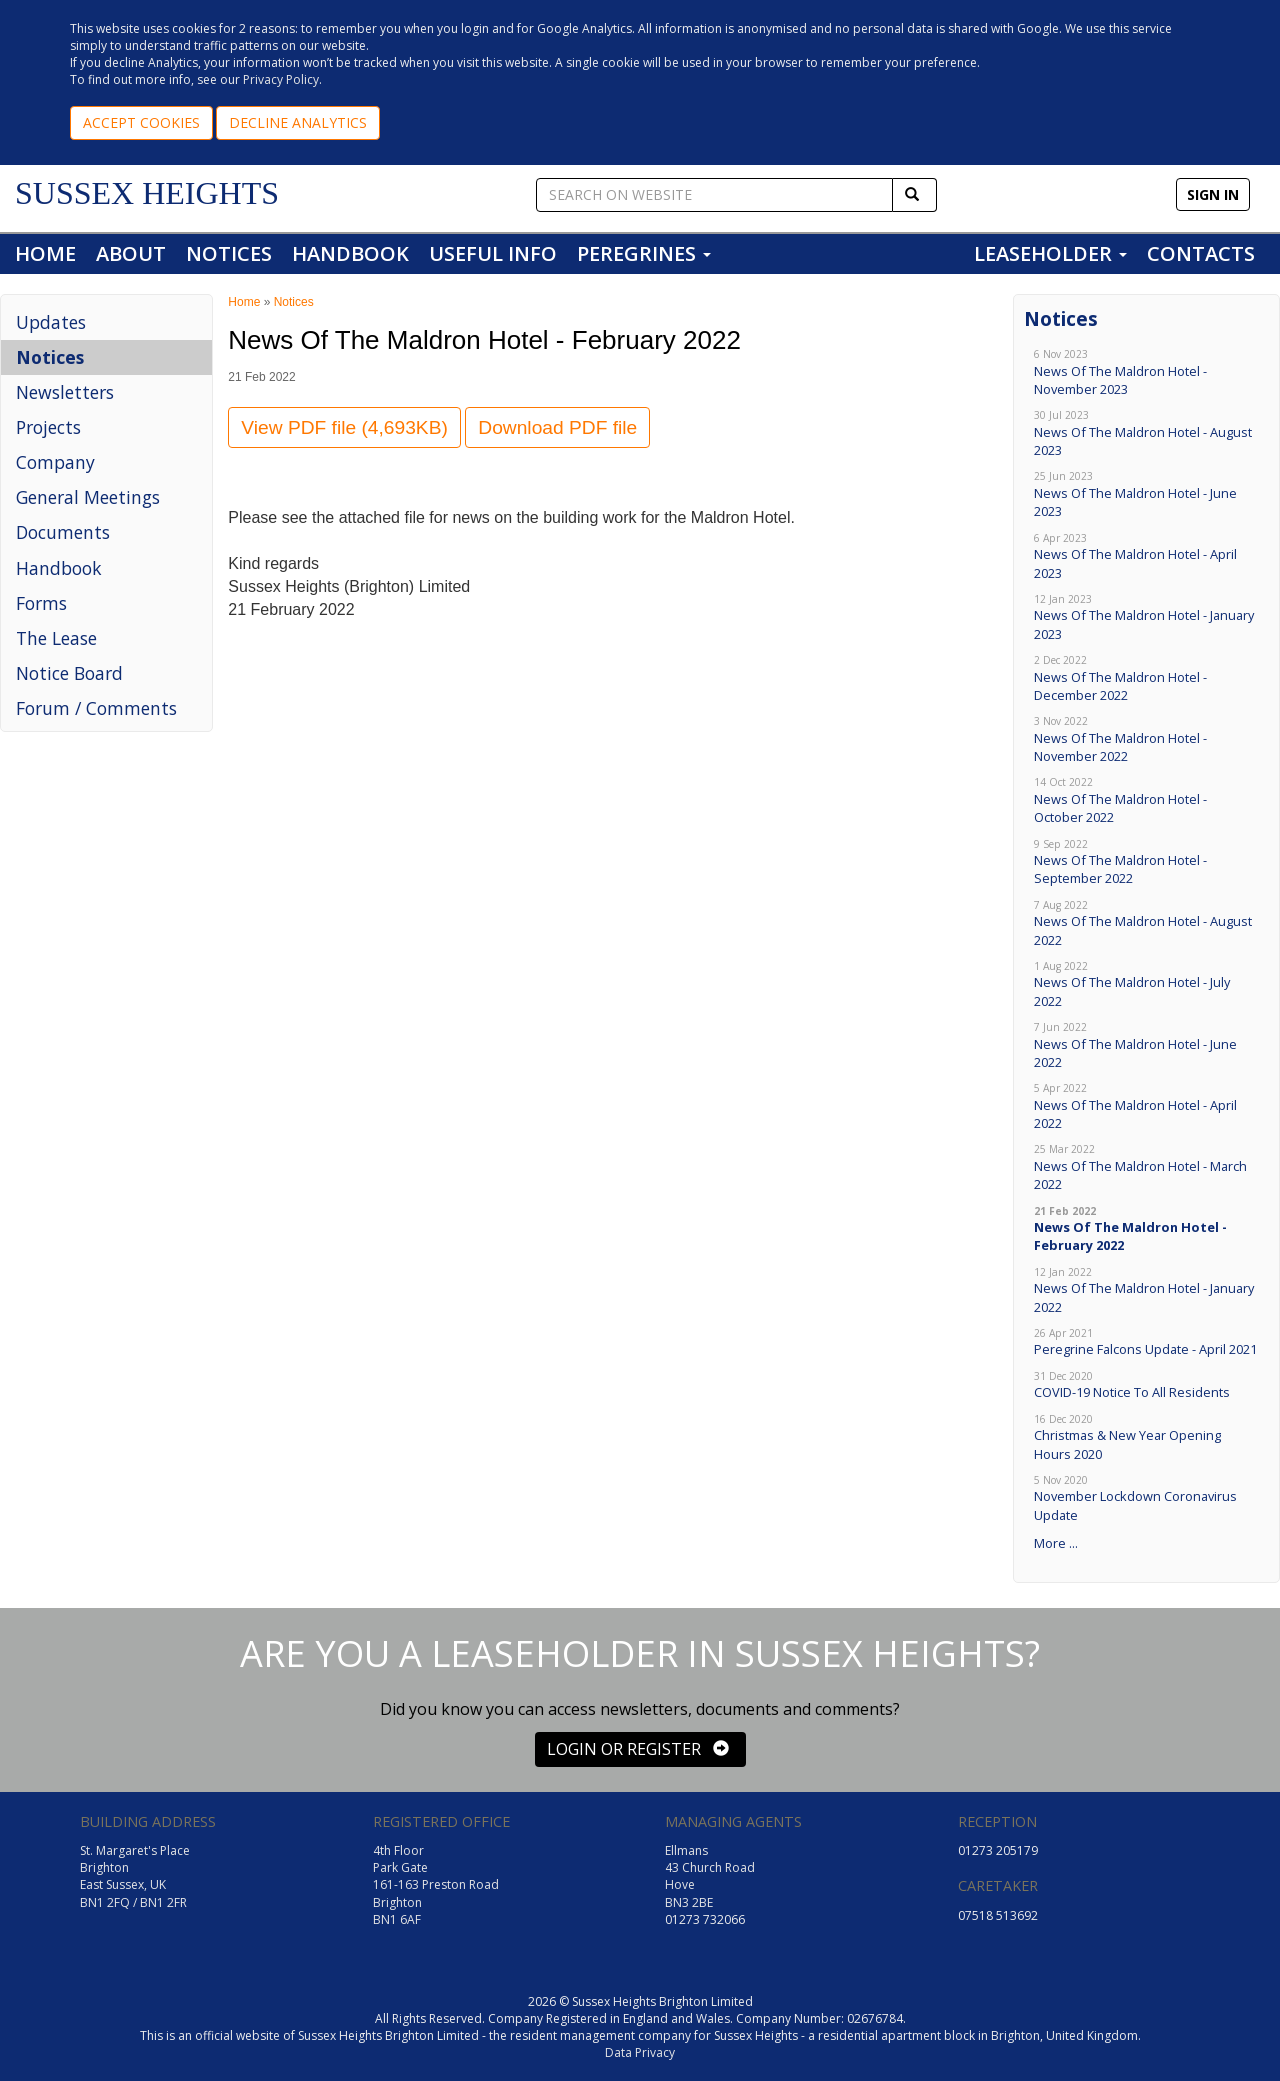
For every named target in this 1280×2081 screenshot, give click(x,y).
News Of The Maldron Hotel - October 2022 (1146, 800)
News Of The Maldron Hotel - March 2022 (1146, 1167)
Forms (41, 603)
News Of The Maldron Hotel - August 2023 (1146, 433)
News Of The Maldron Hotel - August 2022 (1146, 923)
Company (55, 462)
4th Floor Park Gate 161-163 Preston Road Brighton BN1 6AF (436, 1885)
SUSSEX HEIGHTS (147, 193)
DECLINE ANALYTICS (298, 122)
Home (244, 302)
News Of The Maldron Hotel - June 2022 (1146, 1045)
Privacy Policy (281, 79)
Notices (50, 357)
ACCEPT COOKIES (141, 122)
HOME (45, 253)
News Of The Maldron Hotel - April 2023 (1146, 556)
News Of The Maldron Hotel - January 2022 (1146, 1290)
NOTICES (229, 253)
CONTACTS (1201, 253)
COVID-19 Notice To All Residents (1146, 1385)
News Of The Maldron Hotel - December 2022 (1146, 678)
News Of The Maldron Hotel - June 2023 (1146, 494)
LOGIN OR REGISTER (638, 1749)
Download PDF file (557, 427)
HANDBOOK (350, 253)
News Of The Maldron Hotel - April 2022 (1146, 1106)
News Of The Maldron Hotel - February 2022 (1146, 1229)
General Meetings (88, 497)
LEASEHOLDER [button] (1050, 253)
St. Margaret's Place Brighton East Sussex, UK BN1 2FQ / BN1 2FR (135, 1876)
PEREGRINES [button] (644, 253)
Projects (48, 427)
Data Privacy (640, 2052)
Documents (63, 532)
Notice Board (69, 673)
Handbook (59, 568)
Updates (51, 322)
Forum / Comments (96, 708)
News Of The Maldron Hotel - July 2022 (1146, 984)
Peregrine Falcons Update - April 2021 (1146, 1342)
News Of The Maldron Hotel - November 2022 (1146, 739)
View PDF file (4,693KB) (344, 427)
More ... (1056, 1543)
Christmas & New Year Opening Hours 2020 (1146, 1437)
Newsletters (65, 392)
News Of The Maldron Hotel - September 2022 (1146, 862)
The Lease (56, 638)
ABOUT (131, 253)
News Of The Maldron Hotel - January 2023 (1146, 617)
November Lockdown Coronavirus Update (1146, 1498)
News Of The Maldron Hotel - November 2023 (1146, 372)
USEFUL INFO (493, 253)
